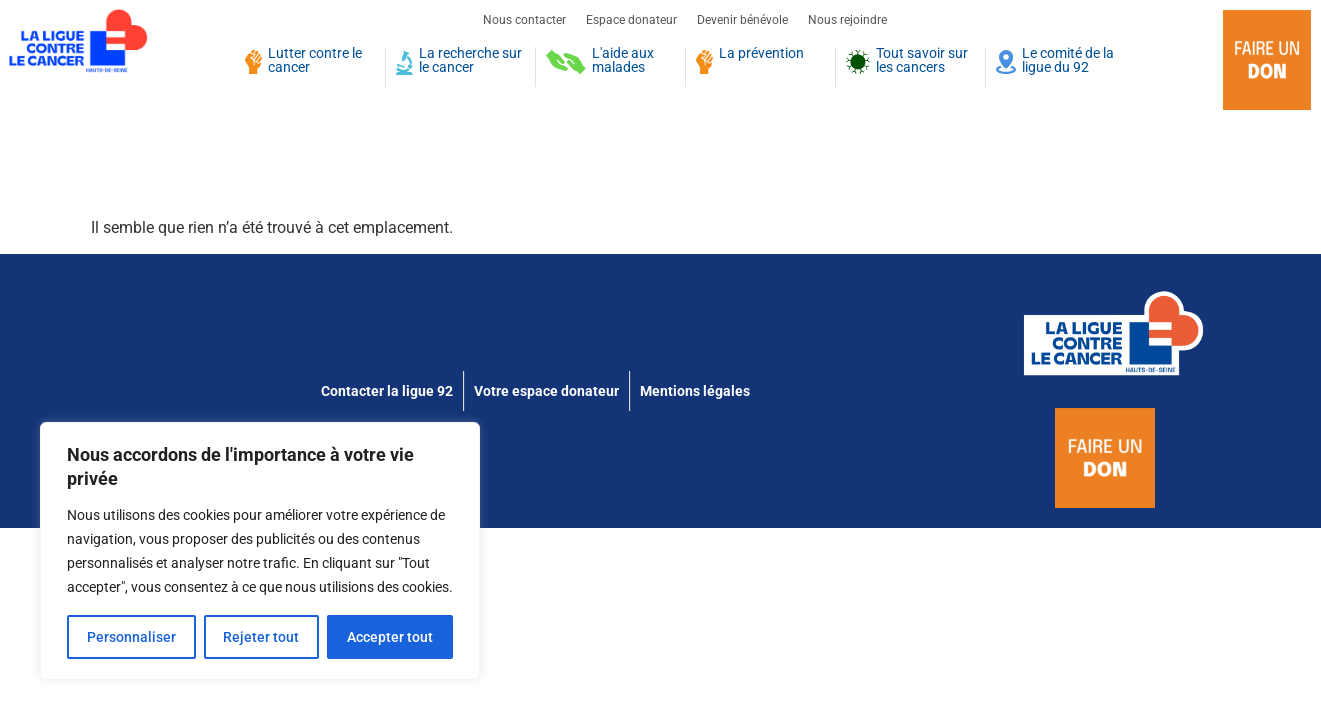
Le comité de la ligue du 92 (1068, 61)
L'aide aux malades (623, 61)
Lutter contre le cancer (315, 61)
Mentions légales (695, 391)
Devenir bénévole (742, 20)
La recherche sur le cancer (470, 61)
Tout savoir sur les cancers (922, 61)
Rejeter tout (262, 637)
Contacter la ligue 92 (387, 391)
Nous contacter (524, 20)
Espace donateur (631, 20)
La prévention (761, 54)
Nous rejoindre (847, 20)
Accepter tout (390, 637)
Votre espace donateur (546, 391)
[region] (260, 551)
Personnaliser (131, 637)
